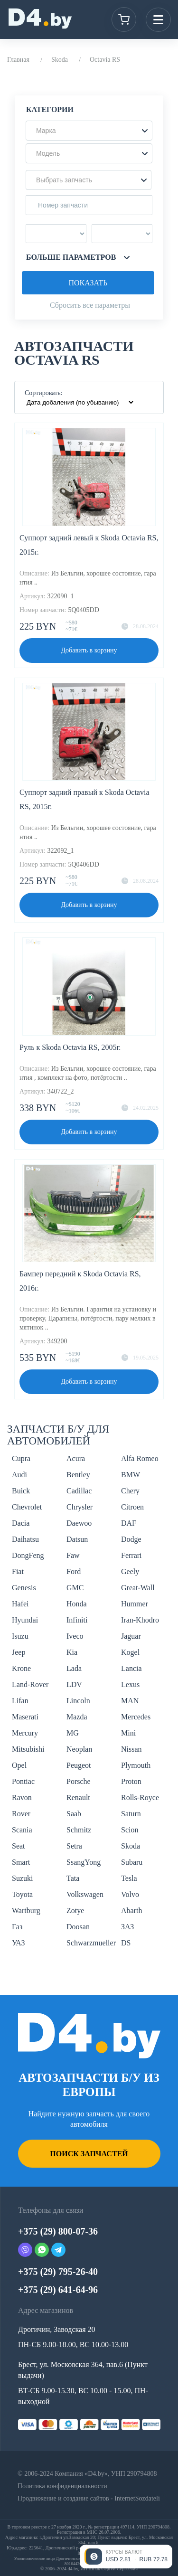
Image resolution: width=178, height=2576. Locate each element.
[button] (89, 131)
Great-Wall (138, 1588)
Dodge (131, 1539)
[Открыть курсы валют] (126, 2556)
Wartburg (26, 1910)
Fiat (18, 1571)
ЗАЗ (127, 1927)
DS (126, 1943)
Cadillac (79, 1491)
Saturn (131, 1814)
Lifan (20, 1701)
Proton (131, 1781)
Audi (19, 1475)
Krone (21, 1668)
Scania (22, 1830)
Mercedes (135, 1717)
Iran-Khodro (140, 1620)
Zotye (75, 1910)
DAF (128, 1523)
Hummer (134, 1604)
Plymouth (135, 1765)
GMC (75, 1588)
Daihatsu (25, 1539)
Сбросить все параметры (90, 305)
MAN (130, 1701)
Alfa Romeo (140, 1458)
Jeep (18, 1652)
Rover (21, 1814)
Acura (75, 1458)
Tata (72, 1878)
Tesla (129, 1878)
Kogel (130, 1652)
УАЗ (18, 1943)
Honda (76, 1604)
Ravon (22, 1797)
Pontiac (23, 1781)
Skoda (59, 59)
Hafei (20, 1604)
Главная (18, 59)
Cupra (21, 1458)
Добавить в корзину (89, 650)
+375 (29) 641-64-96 (58, 2289)
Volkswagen (84, 1894)
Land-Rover (30, 1684)
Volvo (130, 1894)
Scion (129, 1830)
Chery (130, 1491)
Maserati (25, 1717)
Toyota (22, 1894)
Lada (74, 1668)
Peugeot (78, 1765)
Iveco (75, 1636)
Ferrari (131, 1555)
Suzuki (22, 1878)
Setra (74, 1846)
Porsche (78, 1781)
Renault (78, 1797)
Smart (21, 1862)
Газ (17, 1927)
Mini (128, 1733)
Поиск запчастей (89, 2154)
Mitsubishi (28, 1749)
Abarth (131, 1910)
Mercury (25, 1733)
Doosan (78, 1927)
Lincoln (78, 1701)
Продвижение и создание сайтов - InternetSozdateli (89, 2498)
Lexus (130, 1684)
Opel (19, 1765)
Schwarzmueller (91, 1943)
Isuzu (20, 1636)
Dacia (20, 1523)
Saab (73, 1814)
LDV (74, 1684)
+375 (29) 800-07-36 (58, 2231)
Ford (73, 1571)
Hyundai (25, 1620)
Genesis (24, 1588)
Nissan (131, 1749)
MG (72, 1733)
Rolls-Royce (140, 1797)
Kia (71, 1652)
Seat (18, 1846)
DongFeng (28, 1555)
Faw (73, 1555)
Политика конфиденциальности (62, 2486)
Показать (87, 283)
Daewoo (79, 1523)
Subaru (131, 1862)
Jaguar (131, 1636)
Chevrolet (27, 1507)
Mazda (76, 1717)
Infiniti (76, 1620)
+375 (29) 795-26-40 (58, 2271)
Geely (130, 1571)
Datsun (77, 1539)
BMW (130, 1475)
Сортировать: (43, 392)
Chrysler (79, 1507)
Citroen (132, 1507)
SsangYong (83, 1862)
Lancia (131, 1668)
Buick (21, 1491)
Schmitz (78, 1830)
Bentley (78, 1475)
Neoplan (79, 1749)
